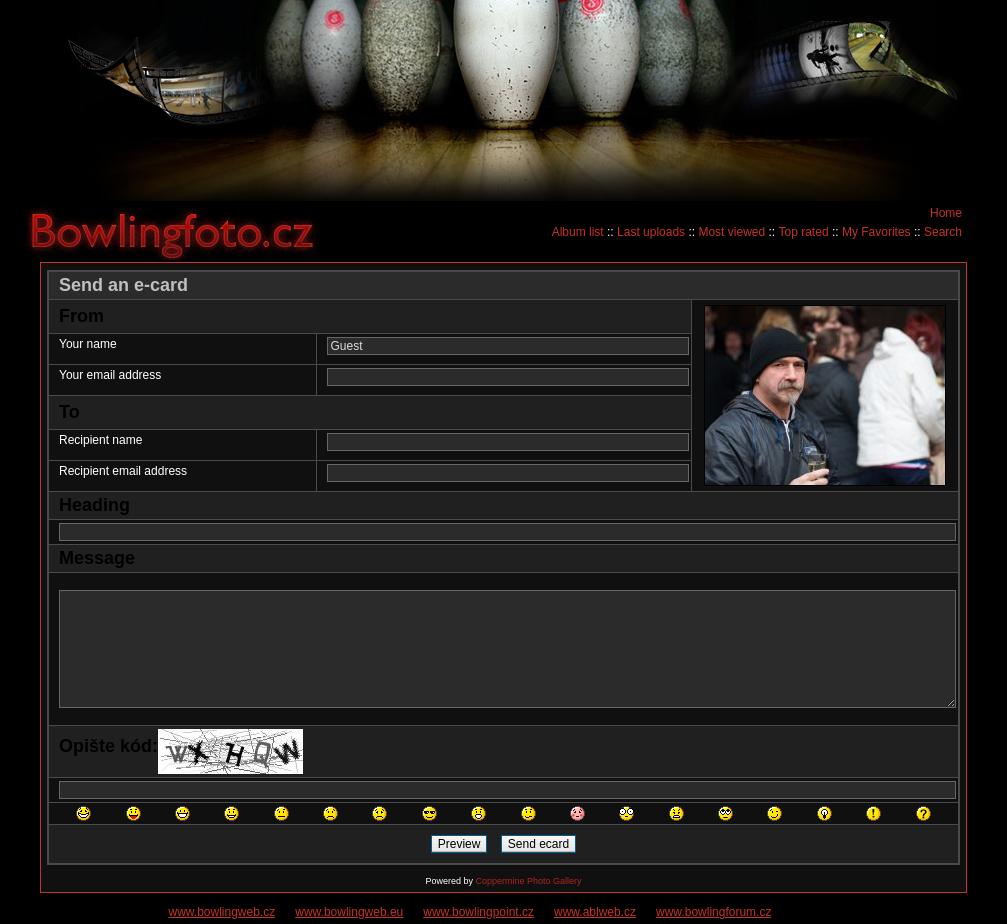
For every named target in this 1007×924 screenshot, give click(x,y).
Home (946, 213)
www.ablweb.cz (595, 912)
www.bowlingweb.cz (222, 912)
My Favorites (876, 232)
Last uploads (651, 232)
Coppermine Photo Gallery (528, 881)
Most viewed (731, 232)
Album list (578, 232)
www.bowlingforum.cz (713, 912)
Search (943, 232)
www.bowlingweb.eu (349, 912)
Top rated (804, 232)
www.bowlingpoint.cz (478, 912)
